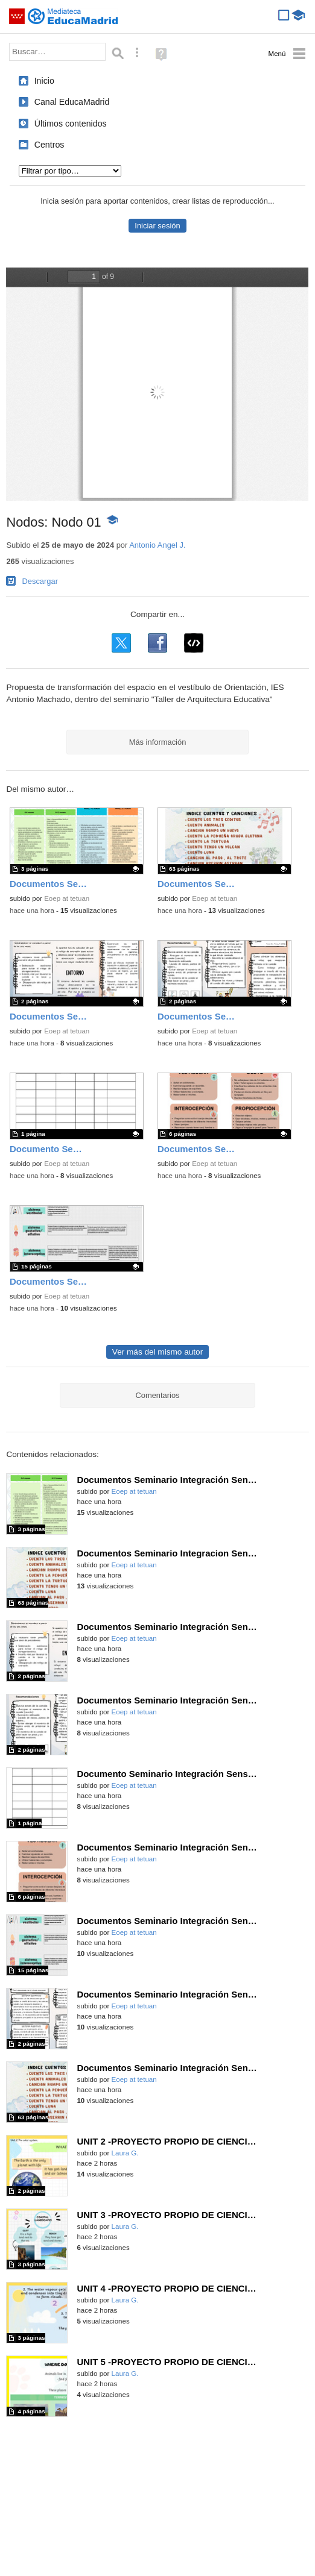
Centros (49, 144)
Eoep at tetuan (66, 898)
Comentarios (157, 1395)
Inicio (44, 81)
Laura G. (125, 2153)
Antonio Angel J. (157, 545)
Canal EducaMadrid (72, 102)
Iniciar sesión (157, 225)
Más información (157, 742)
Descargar (40, 581)
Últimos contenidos (70, 123)
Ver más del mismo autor (157, 1351)
